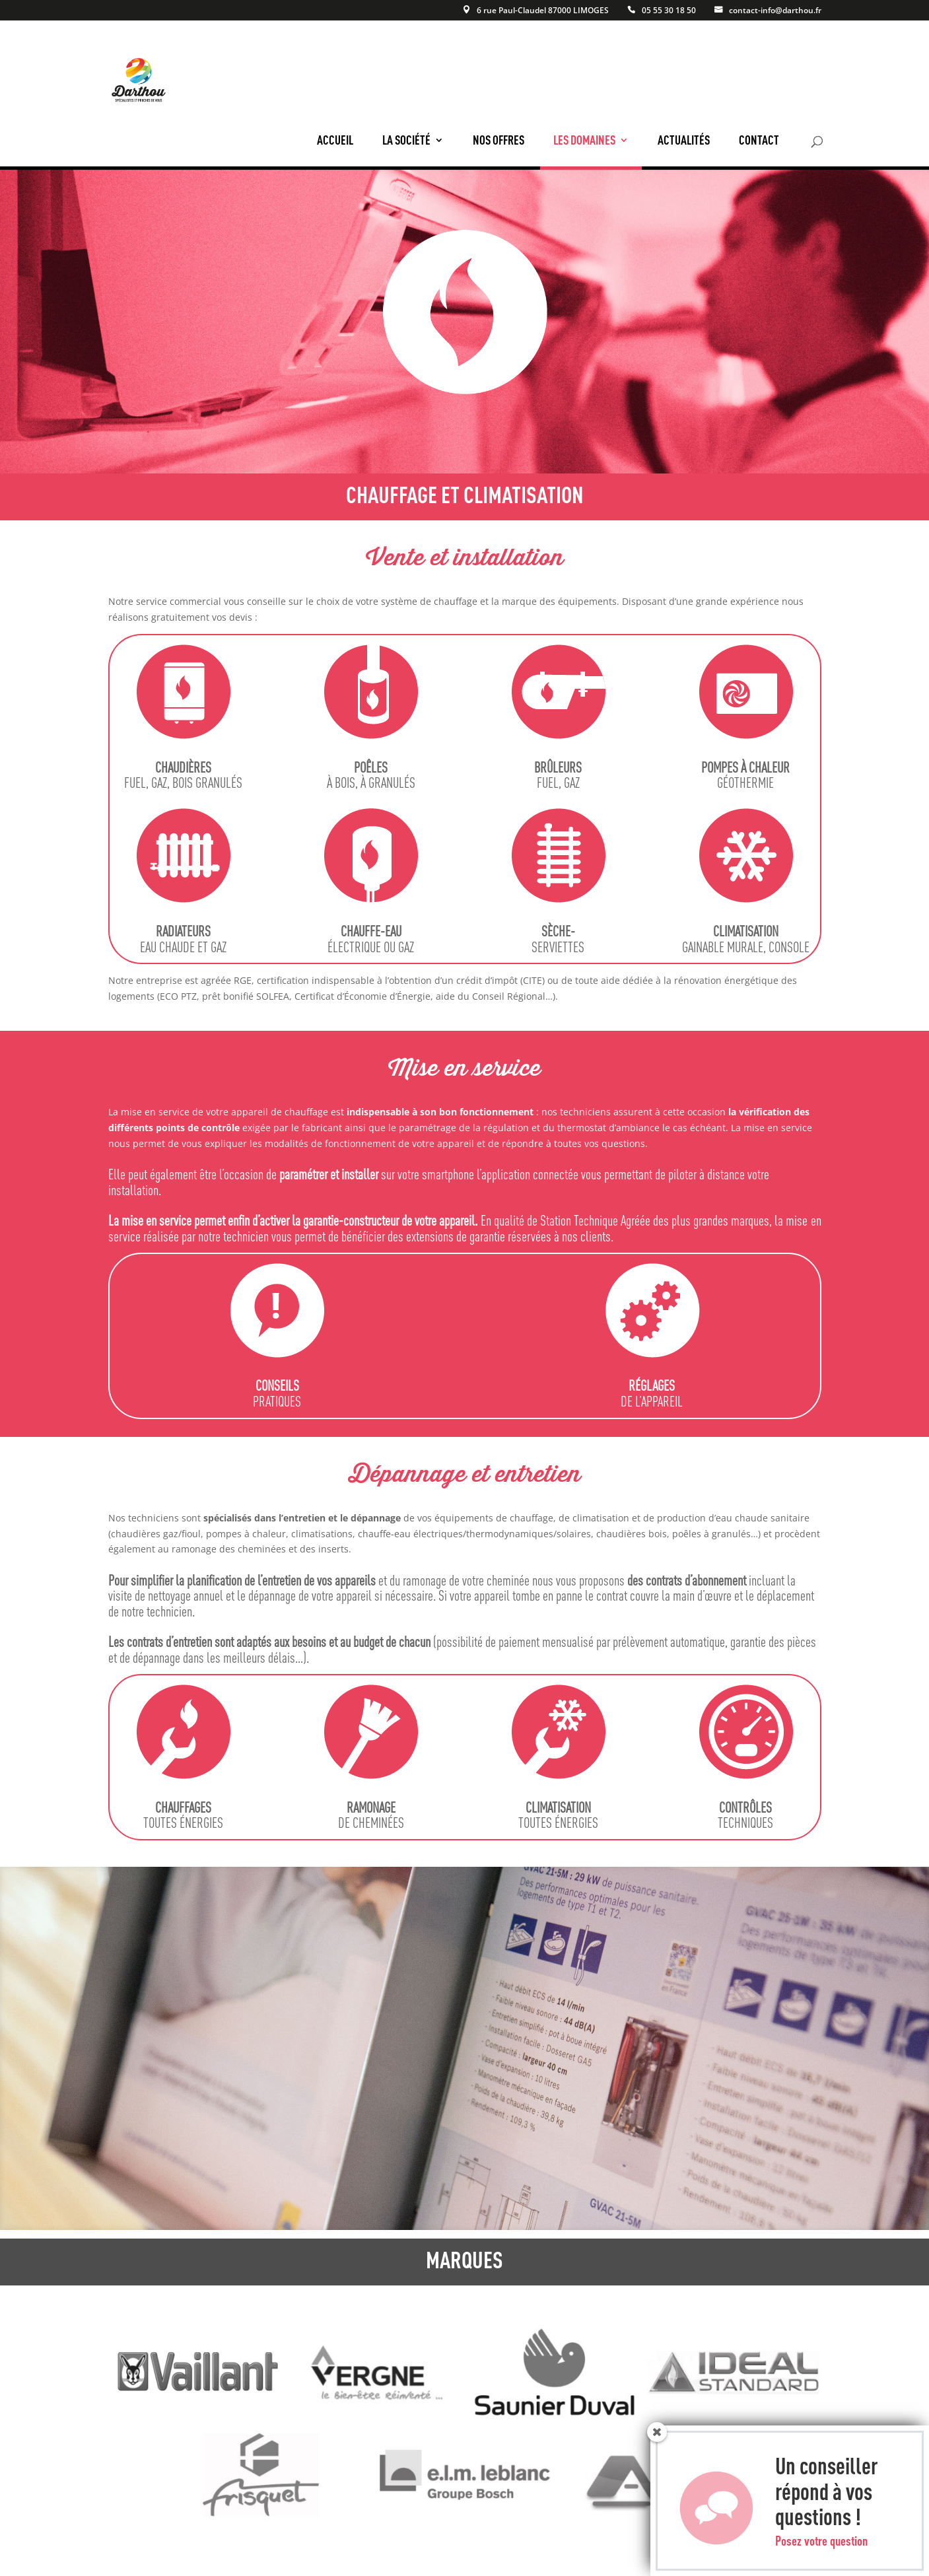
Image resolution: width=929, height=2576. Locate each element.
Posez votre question (821, 2551)
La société (406, 140)
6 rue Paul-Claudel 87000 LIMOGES (543, 11)
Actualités (684, 140)
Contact (759, 140)
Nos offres (498, 140)
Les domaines (584, 140)
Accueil (335, 140)
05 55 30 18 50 (669, 11)
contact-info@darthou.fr (775, 11)
